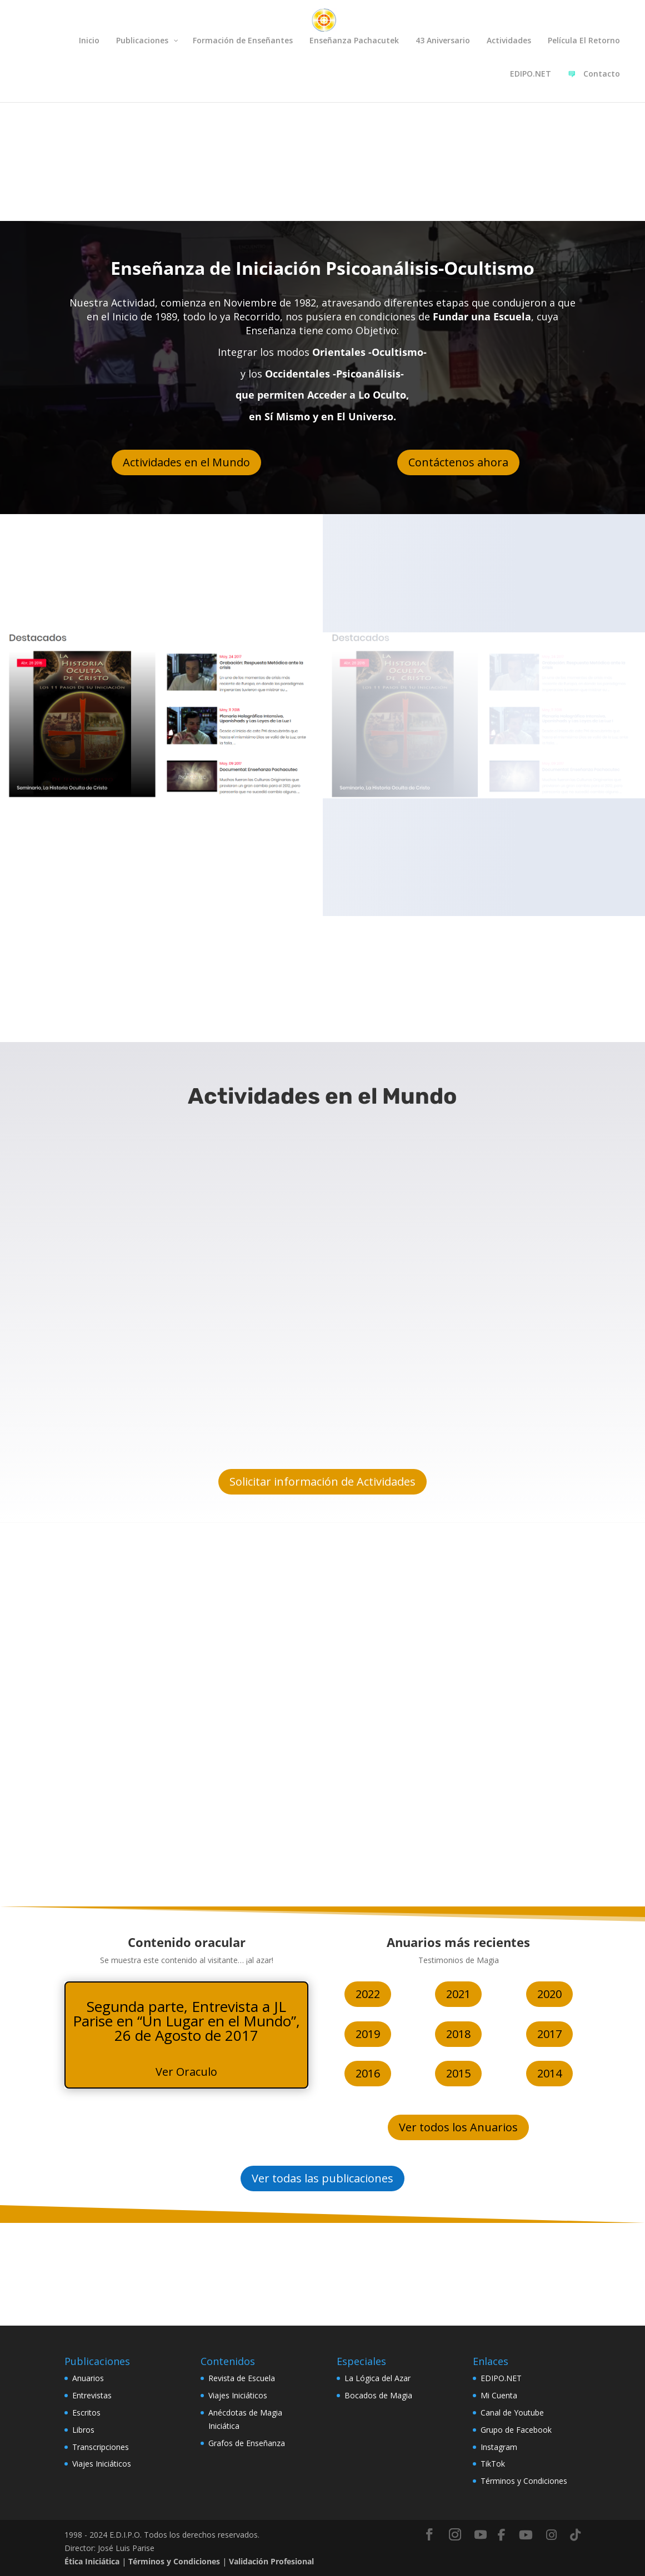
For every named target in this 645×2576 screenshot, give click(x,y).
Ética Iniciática (91, 2561)
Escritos (86, 2412)
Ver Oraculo (186, 2071)
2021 (458, 1993)
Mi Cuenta (499, 2395)
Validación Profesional (271, 2561)
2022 (368, 1993)
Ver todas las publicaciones (322, 2178)
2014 (549, 2073)
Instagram (499, 2447)
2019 (368, 2033)
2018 (458, 2033)
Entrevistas (92, 2395)
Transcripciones (100, 2447)
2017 (549, 2033)
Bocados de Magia (378, 2395)
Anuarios (88, 2378)
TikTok (493, 2463)
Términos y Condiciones (524, 2481)
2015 (458, 2073)
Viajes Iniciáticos (101, 2463)
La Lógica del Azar (377, 2378)
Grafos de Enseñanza (246, 2443)
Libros (83, 2429)
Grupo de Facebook (516, 2429)
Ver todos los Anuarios (458, 2127)
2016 (368, 2073)
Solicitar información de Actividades (322, 1481)
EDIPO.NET (501, 2378)
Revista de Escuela (241, 2378)
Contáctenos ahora (458, 462)
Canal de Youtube (512, 2412)
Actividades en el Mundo (186, 462)
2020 (549, 1993)
